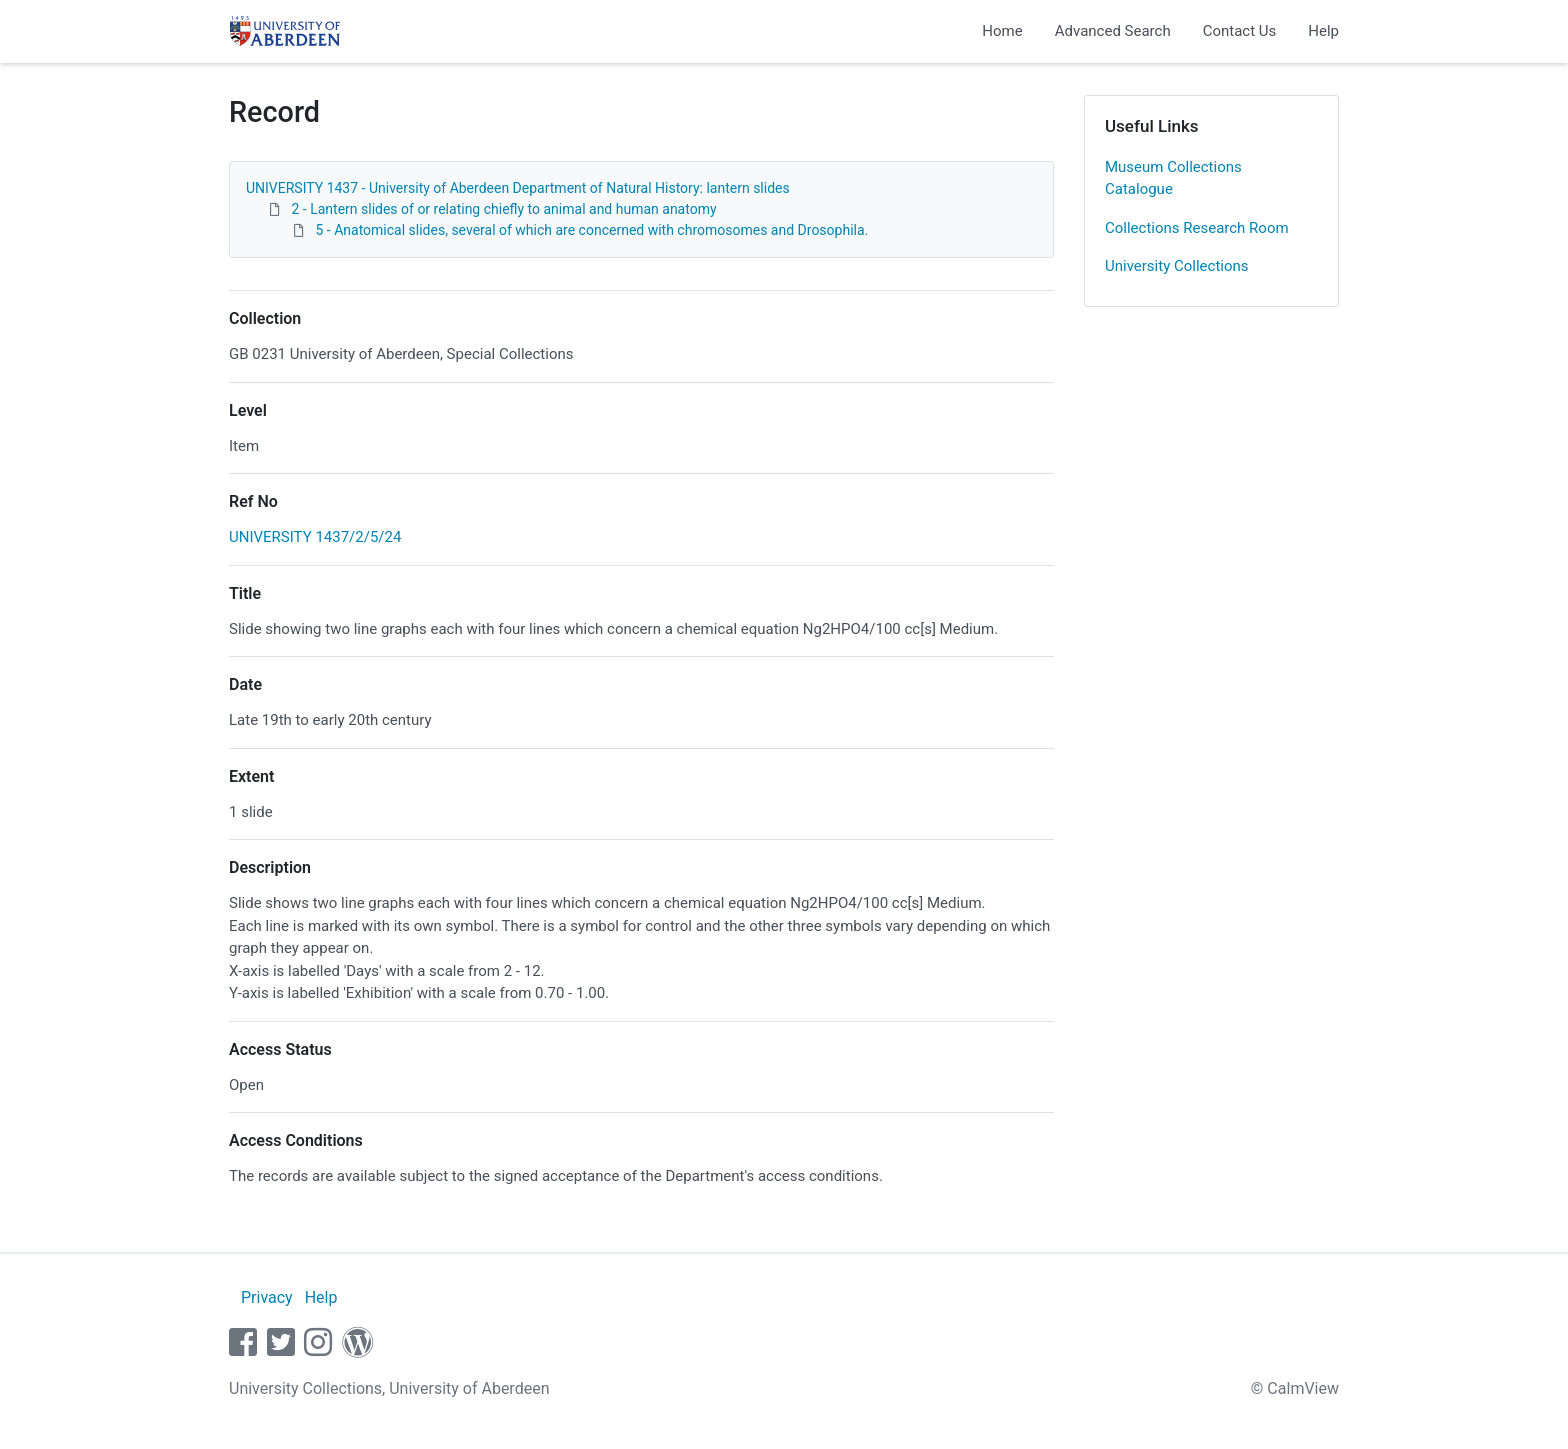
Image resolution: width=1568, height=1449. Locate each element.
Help (1323, 31)
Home (1002, 31)
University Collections (1177, 266)
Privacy (267, 1297)
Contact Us (1240, 31)
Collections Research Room (1197, 228)
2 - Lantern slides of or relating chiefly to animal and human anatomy (503, 209)
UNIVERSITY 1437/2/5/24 (315, 537)
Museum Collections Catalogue (1173, 178)
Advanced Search (1113, 31)
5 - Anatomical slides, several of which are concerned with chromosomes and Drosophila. (591, 230)
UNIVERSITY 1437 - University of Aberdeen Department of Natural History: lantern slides (518, 188)
